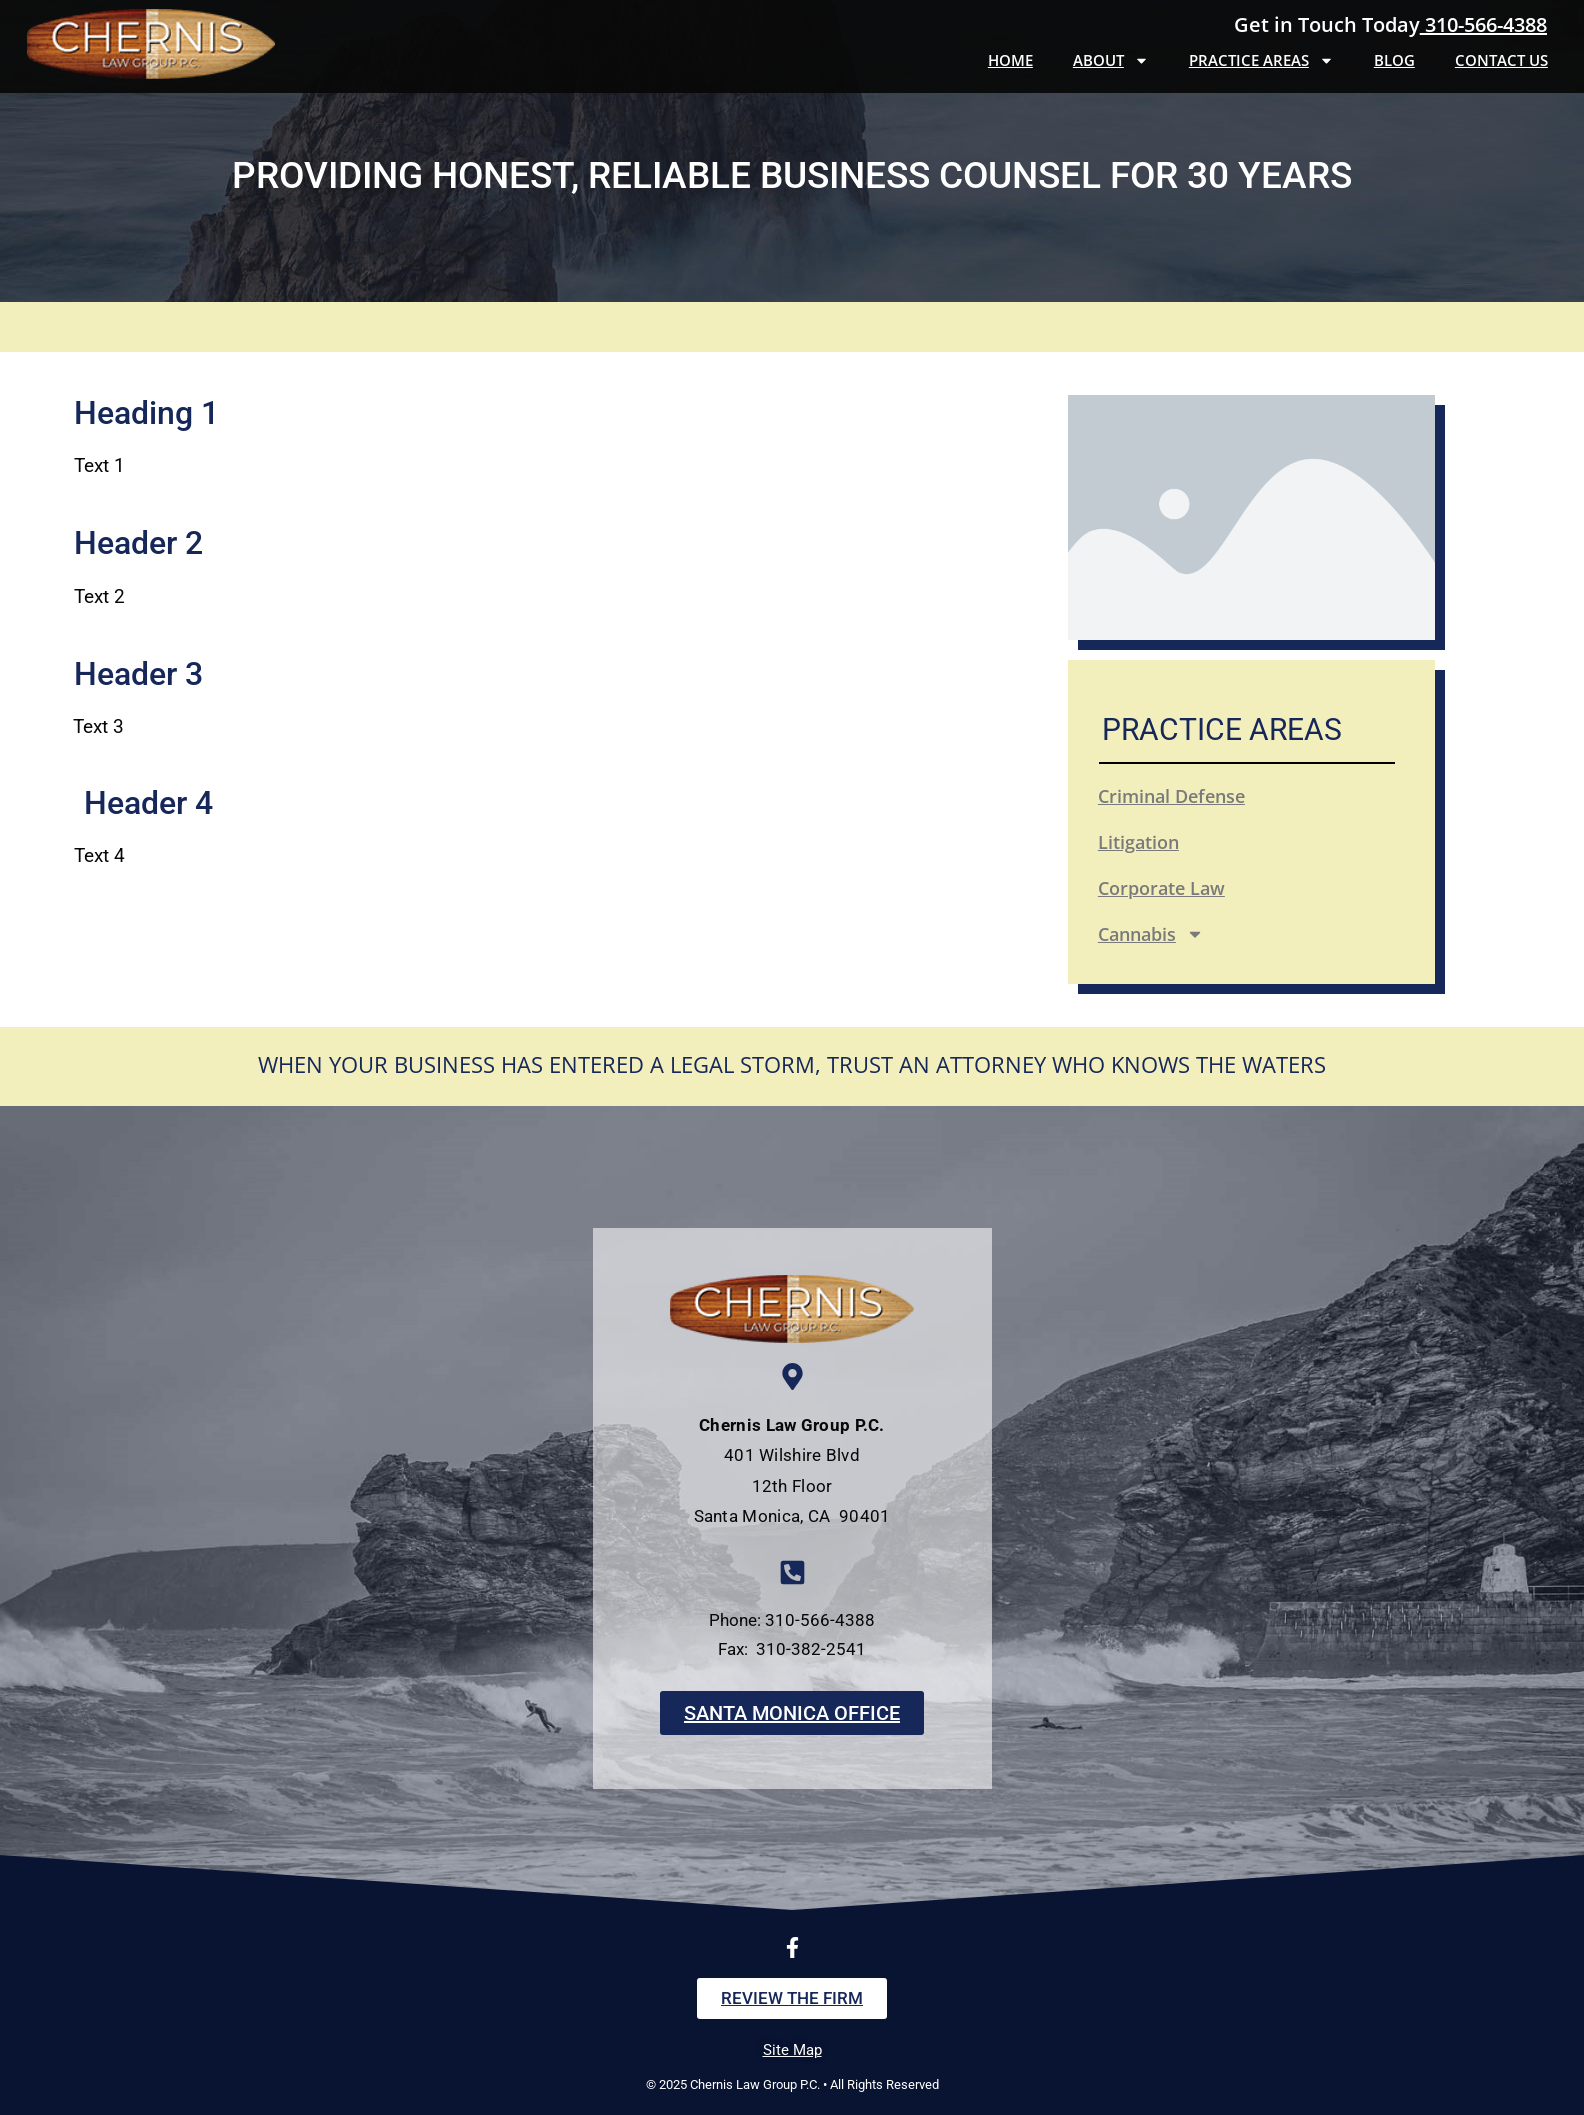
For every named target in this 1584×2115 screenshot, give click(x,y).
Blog (1394, 60)
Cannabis (1151, 934)
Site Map (792, 2050)
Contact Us (1501, 60)
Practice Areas (1261, 60)
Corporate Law (1161, 888)
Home (1010, 60)
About (1111, 60)
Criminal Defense (1171, 796)
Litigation (1138, 842)
